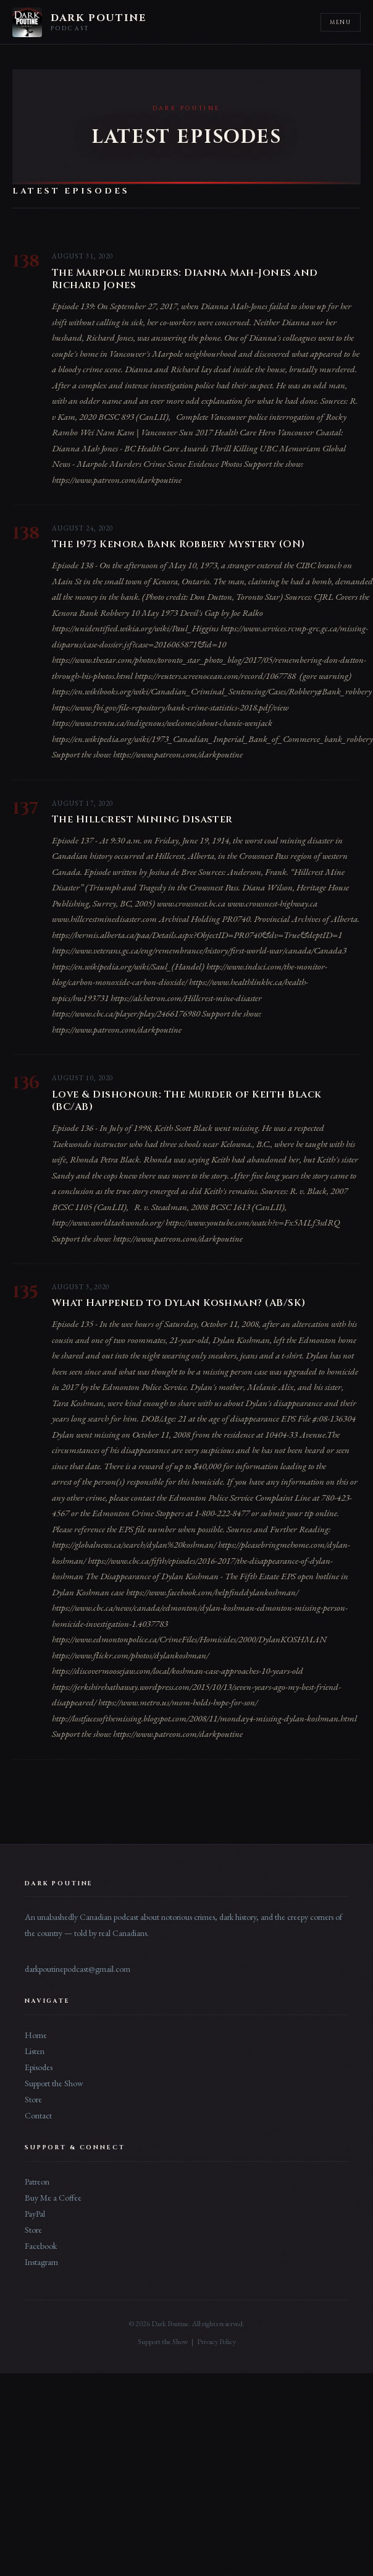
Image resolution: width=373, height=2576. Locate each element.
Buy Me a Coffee (53, 2197)
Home (36, 2035)
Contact (38, 2115)
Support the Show (54, 2083)
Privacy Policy (216, 2342)
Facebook (41, 2245)
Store (33, 2099)
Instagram (41, 2261)
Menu (340, 22)
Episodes (38, 2067)
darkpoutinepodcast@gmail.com (77, 1968)
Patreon (37, 2181)
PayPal (35, 2213)
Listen (34, 2051)
